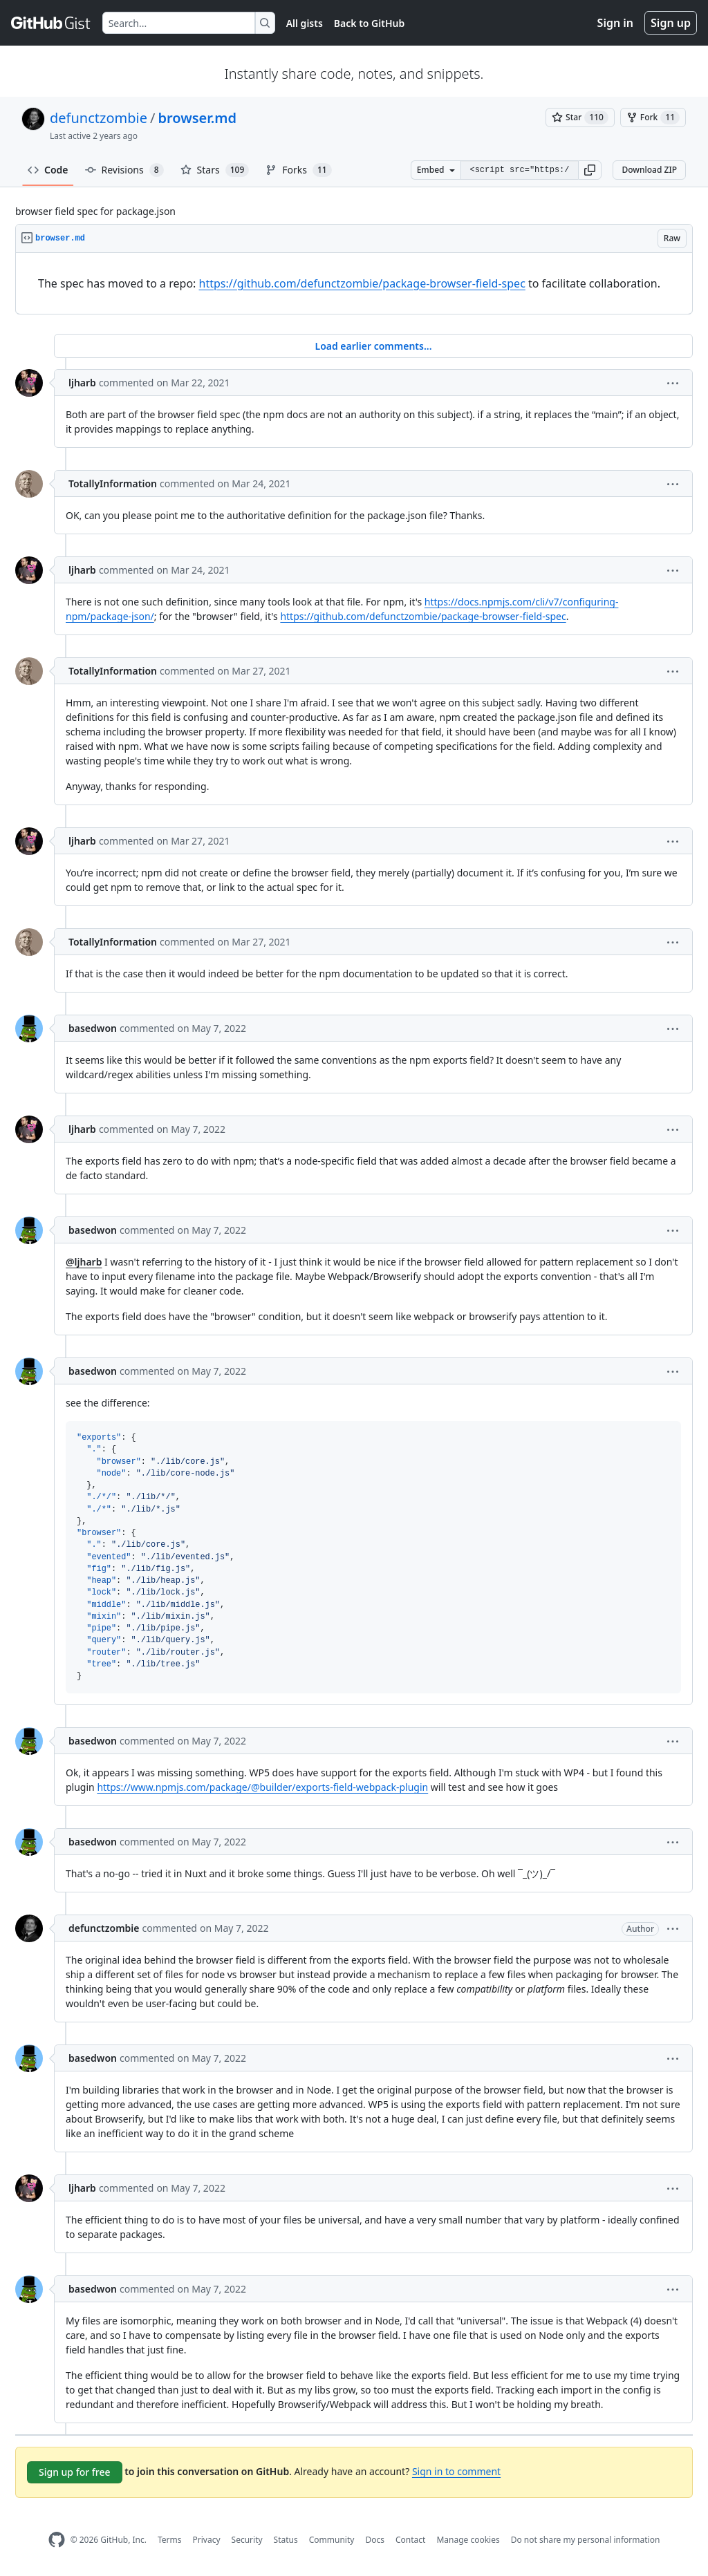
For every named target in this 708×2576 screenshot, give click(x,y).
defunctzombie (98, 118)
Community (332, 2540)
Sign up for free (75, 2472)
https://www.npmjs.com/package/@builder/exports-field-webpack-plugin (262, 1787)
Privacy (207, 2540)
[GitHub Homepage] (56, 2539)
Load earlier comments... (373, 345)
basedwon (92, 1028)
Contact (410, 2540)
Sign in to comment (456, 2471)
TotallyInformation (112, 483)
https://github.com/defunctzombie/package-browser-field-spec (362, 283)
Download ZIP (649, 170)
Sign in (615, 22)
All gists (304, 23)
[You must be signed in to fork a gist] (653, 117)
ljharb (82, 382)
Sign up (671, 22)
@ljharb (84, 1261)
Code (48, 169)
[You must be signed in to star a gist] (580, 117)
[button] (590, 170)
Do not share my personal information (585, 2540)
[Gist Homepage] (51, 23)
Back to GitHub (369, 23)
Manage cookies (467, 2540)
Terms (170, 2540)
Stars (215, 170)
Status (286, 2540)
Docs (374, 2540)
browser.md (197, 118)
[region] (354, 283)
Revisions (124, 170)
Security (247, 2540)
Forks (298, 170)
